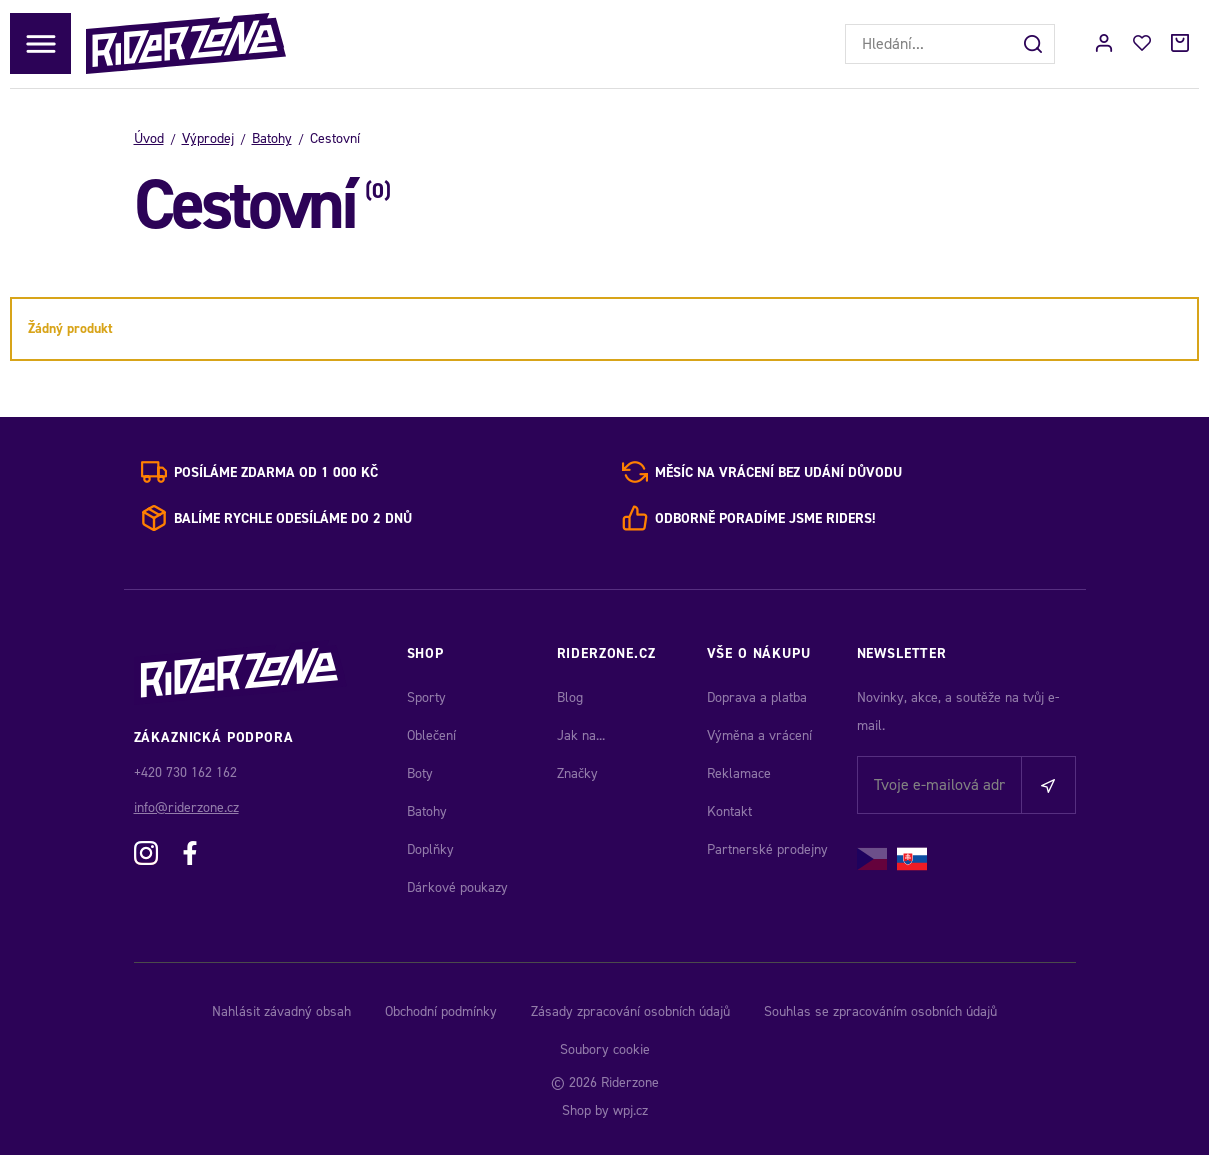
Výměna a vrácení (759, 735)
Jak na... (581, 735)
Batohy (272, 138)
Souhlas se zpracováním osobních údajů (880, 1011)
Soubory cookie (605, 1049)
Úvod (149, 138)
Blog (570, 697)
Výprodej (208, 138)
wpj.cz (630, 1110)
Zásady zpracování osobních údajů (630, 1011)
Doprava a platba (757, 697)
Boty (420, 773)
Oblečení (431, 735)
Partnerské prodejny (767, 849)
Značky (577, 773)
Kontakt (729, 811)
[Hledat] (1035, 44)
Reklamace (739, 773)
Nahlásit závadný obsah (281, 1011)
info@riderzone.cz (186, 807)
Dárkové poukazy (457, 887)
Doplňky (430, 849)
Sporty (426, 697)
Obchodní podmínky (441, 1011)
